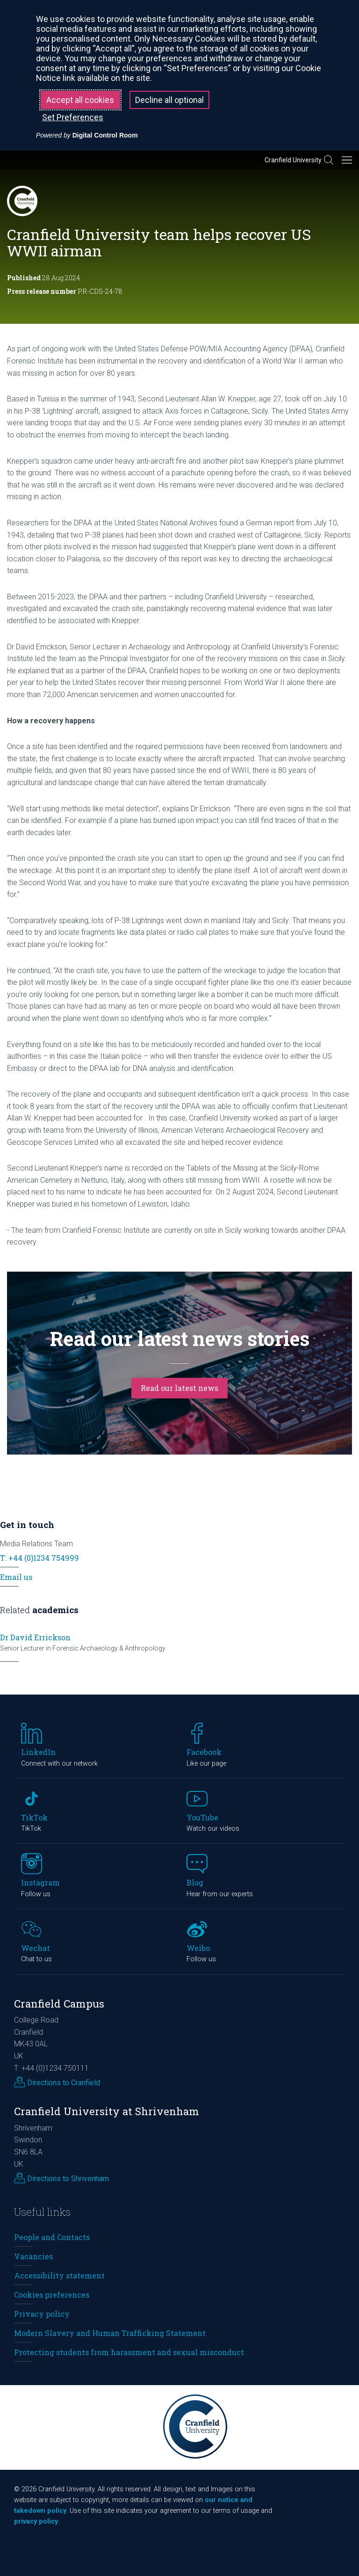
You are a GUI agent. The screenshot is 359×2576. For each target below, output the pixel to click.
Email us (16, 1577)
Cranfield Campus (59, 2003)
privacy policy (36, 2521)
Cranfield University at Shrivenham (106, 2111)
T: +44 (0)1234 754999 (39, 1558)
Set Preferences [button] (72, 117)
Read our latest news (179, 1388)
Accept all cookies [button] (80, 100)
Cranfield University (293, 160)
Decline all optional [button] (169, 100)
